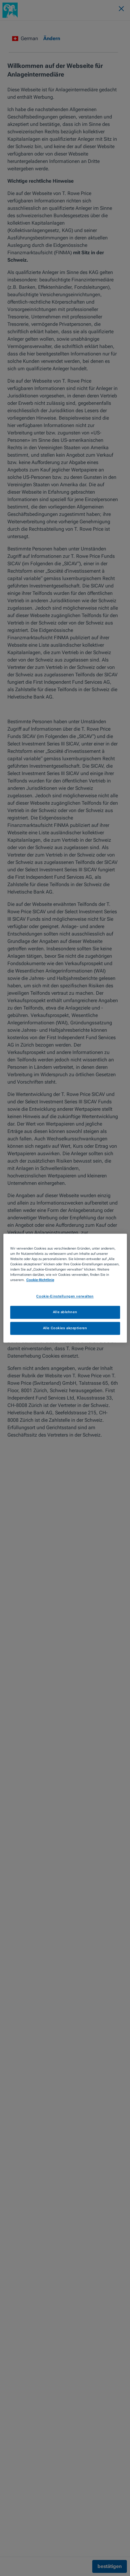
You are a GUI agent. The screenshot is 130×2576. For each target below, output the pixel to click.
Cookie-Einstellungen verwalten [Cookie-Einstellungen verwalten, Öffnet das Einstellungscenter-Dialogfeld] (64, 1296)
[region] (65, 1288)
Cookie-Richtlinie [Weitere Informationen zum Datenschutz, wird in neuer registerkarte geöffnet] (40, 1280)
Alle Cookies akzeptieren (65, 1328)
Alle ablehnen (65, 1312)
